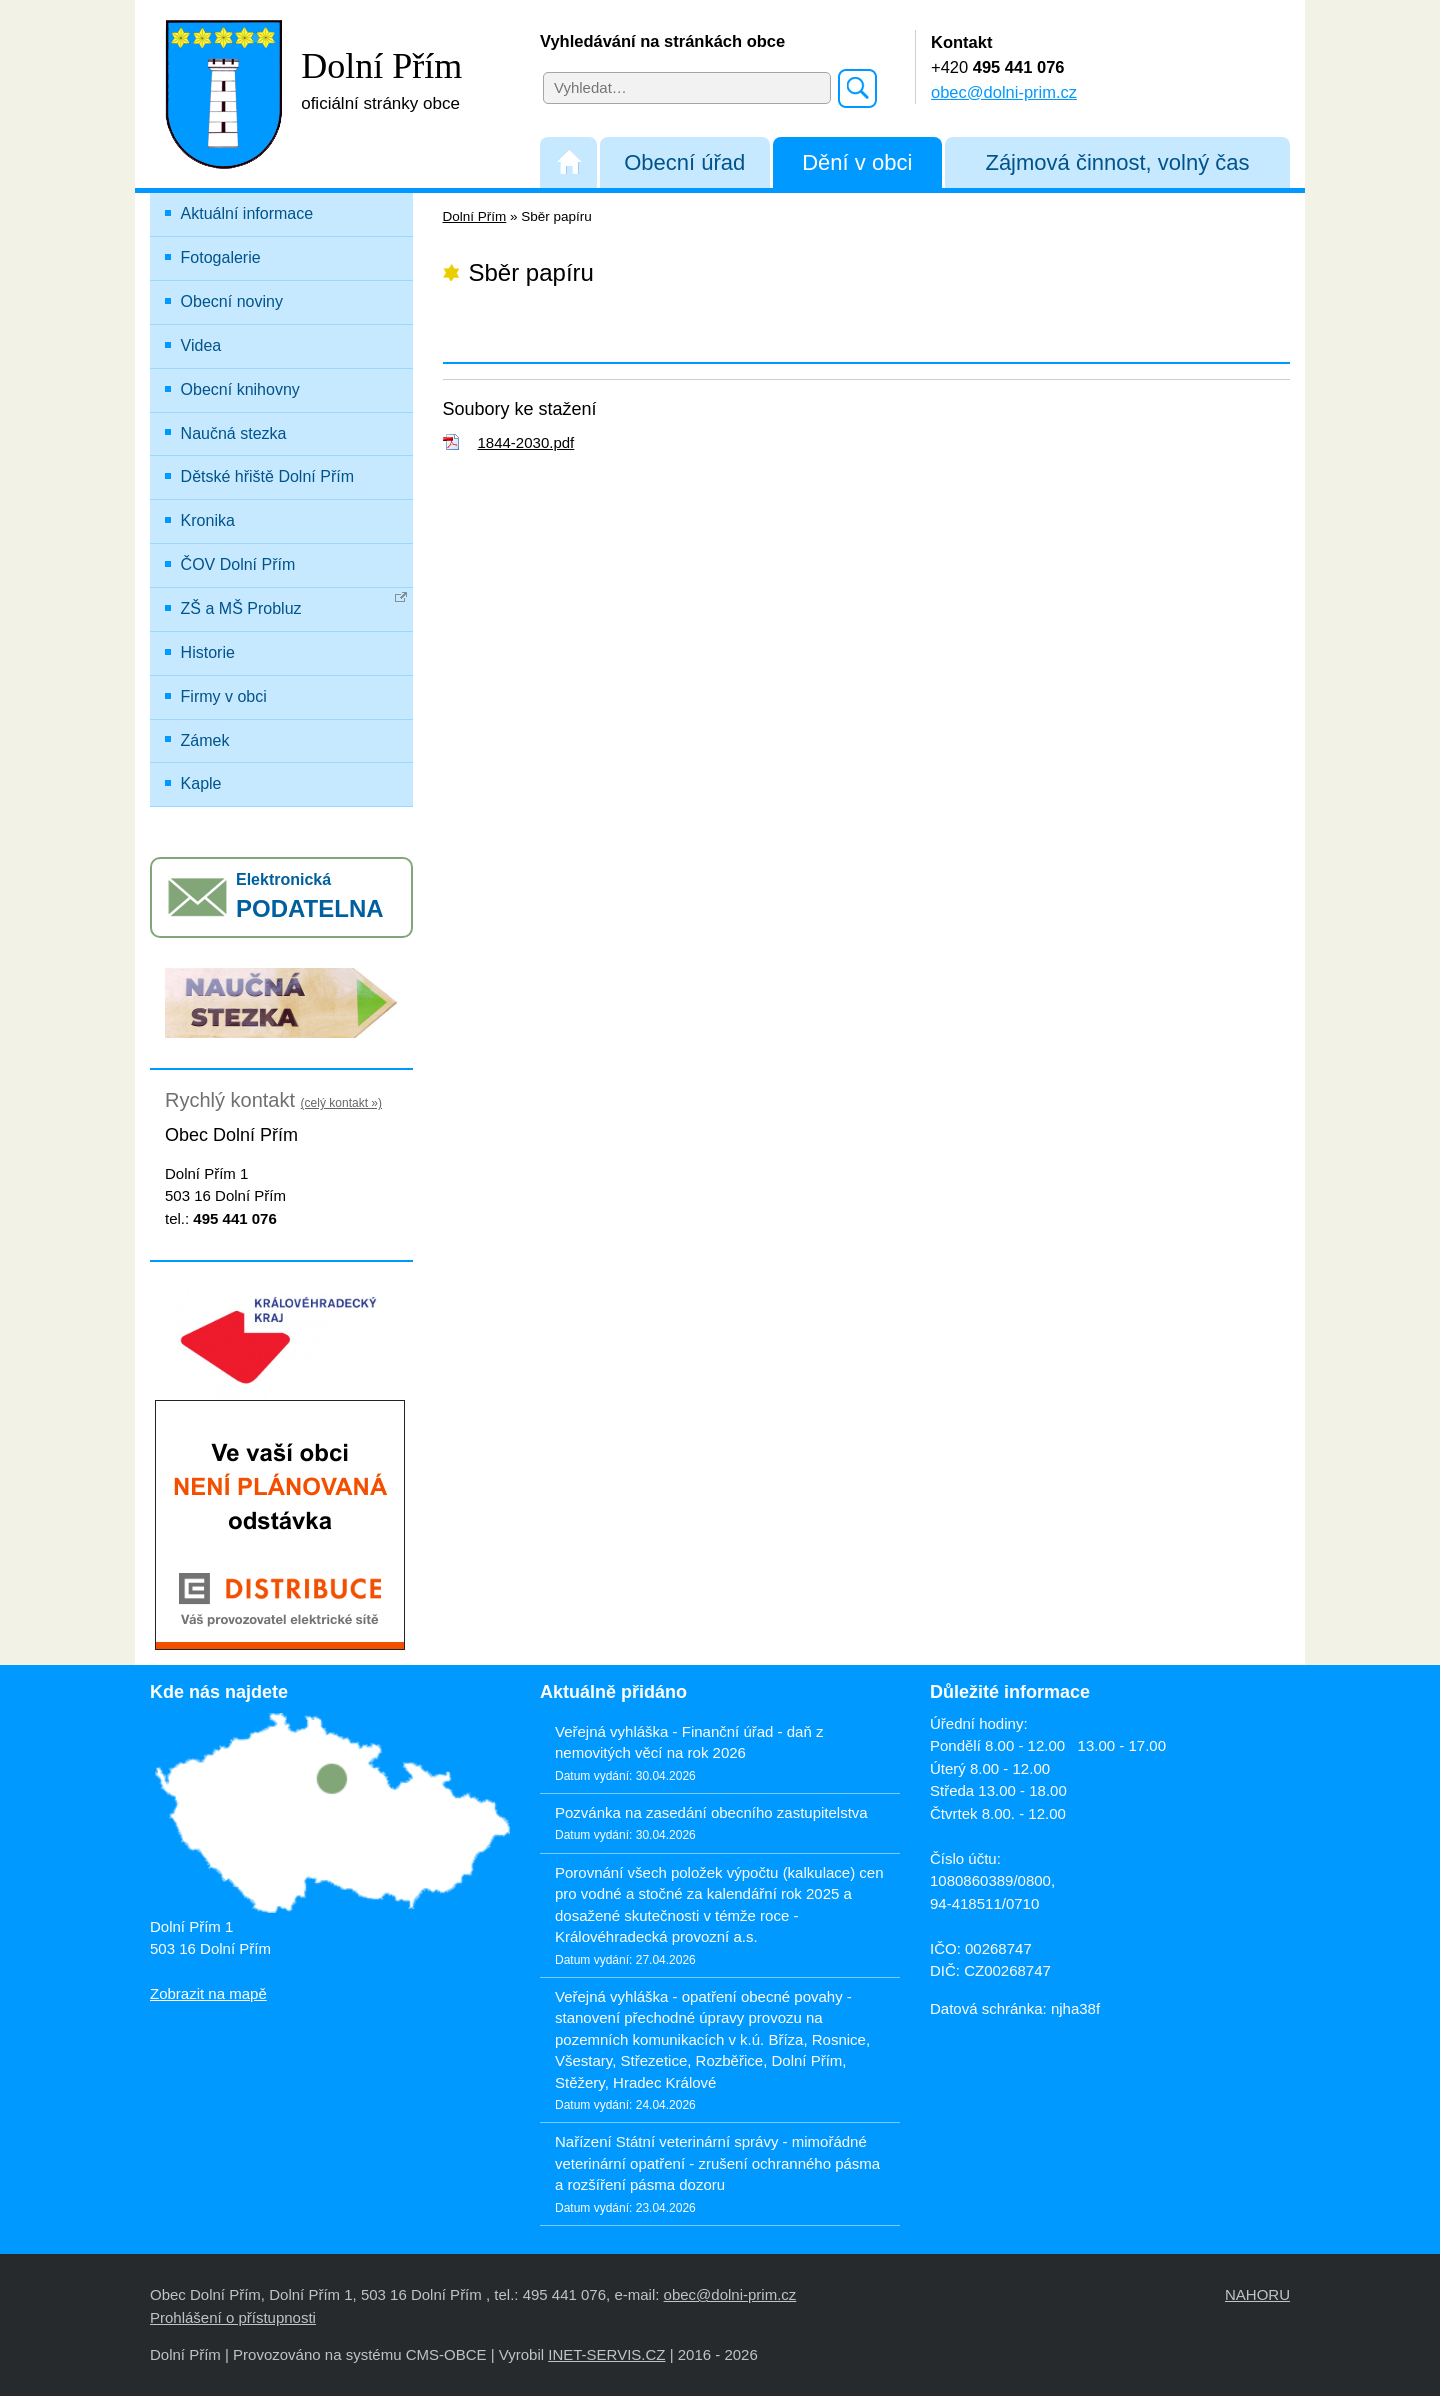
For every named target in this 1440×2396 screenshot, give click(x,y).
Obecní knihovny (240, 389)
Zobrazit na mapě (208, 1993)
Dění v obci (857, 162)
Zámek (205, 740)
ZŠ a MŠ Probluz (294, 604)
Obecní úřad (684, 162)
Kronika (208, 520)
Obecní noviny (232, 301)
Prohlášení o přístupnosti (233, 2317)
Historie (208, 652)
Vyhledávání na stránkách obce (662, 41)
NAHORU (1257, 2294)
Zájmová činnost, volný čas (1117, 162)
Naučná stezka (234, 433)
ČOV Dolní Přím (238, 564)
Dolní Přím (475, 216)
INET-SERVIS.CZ (606, 2354)
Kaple (201, 783)
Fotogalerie (221, 257)
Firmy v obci (224, 696)
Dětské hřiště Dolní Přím (267, 476)
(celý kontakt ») (341, 1103)
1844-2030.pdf (526, 442)
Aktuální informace (247, 213)
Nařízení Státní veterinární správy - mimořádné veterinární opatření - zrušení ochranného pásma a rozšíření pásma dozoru (717, 2163)
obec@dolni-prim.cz (1004, 92)
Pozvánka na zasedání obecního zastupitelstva (711, 1812)
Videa (201, 345)
